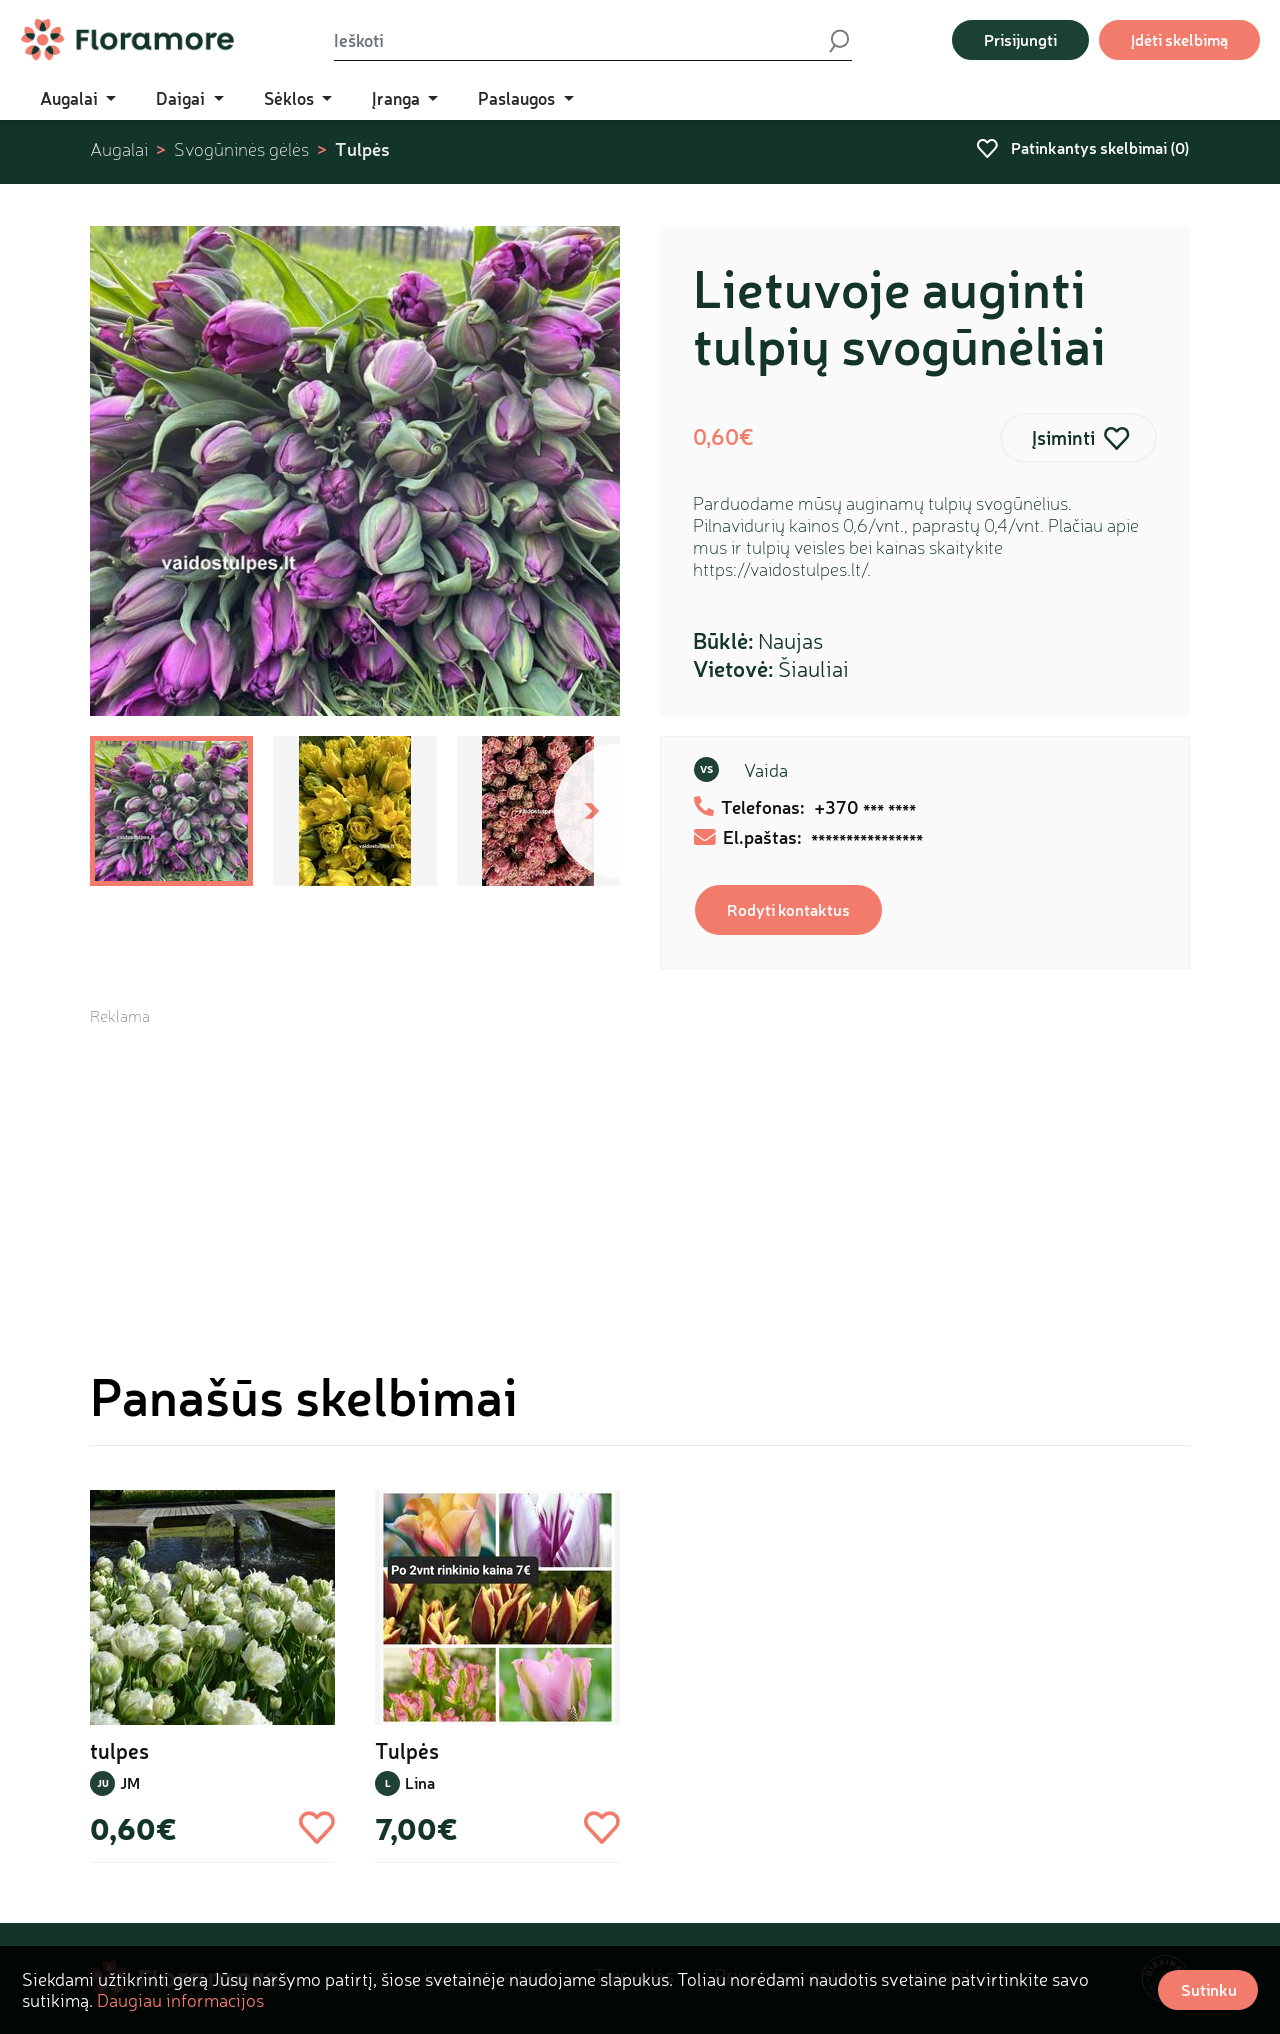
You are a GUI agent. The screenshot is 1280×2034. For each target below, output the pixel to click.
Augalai (119, 149)
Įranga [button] (398, 98)
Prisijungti (1020, 39)
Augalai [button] (71, 98)
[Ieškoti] (580, 40)
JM (130, 1782)
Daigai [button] (182, 98)
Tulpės (362, 149)
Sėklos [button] (291, 98)
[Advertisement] (640, 1167)
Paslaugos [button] (518, 98)
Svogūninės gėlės (241, 149)
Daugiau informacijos (180, 2000)
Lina (420, 1782)
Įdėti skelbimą (1179, 39)
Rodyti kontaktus (788, 909)
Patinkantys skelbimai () (1083, 147)
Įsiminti (1063, 437)
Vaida (766, 770)
